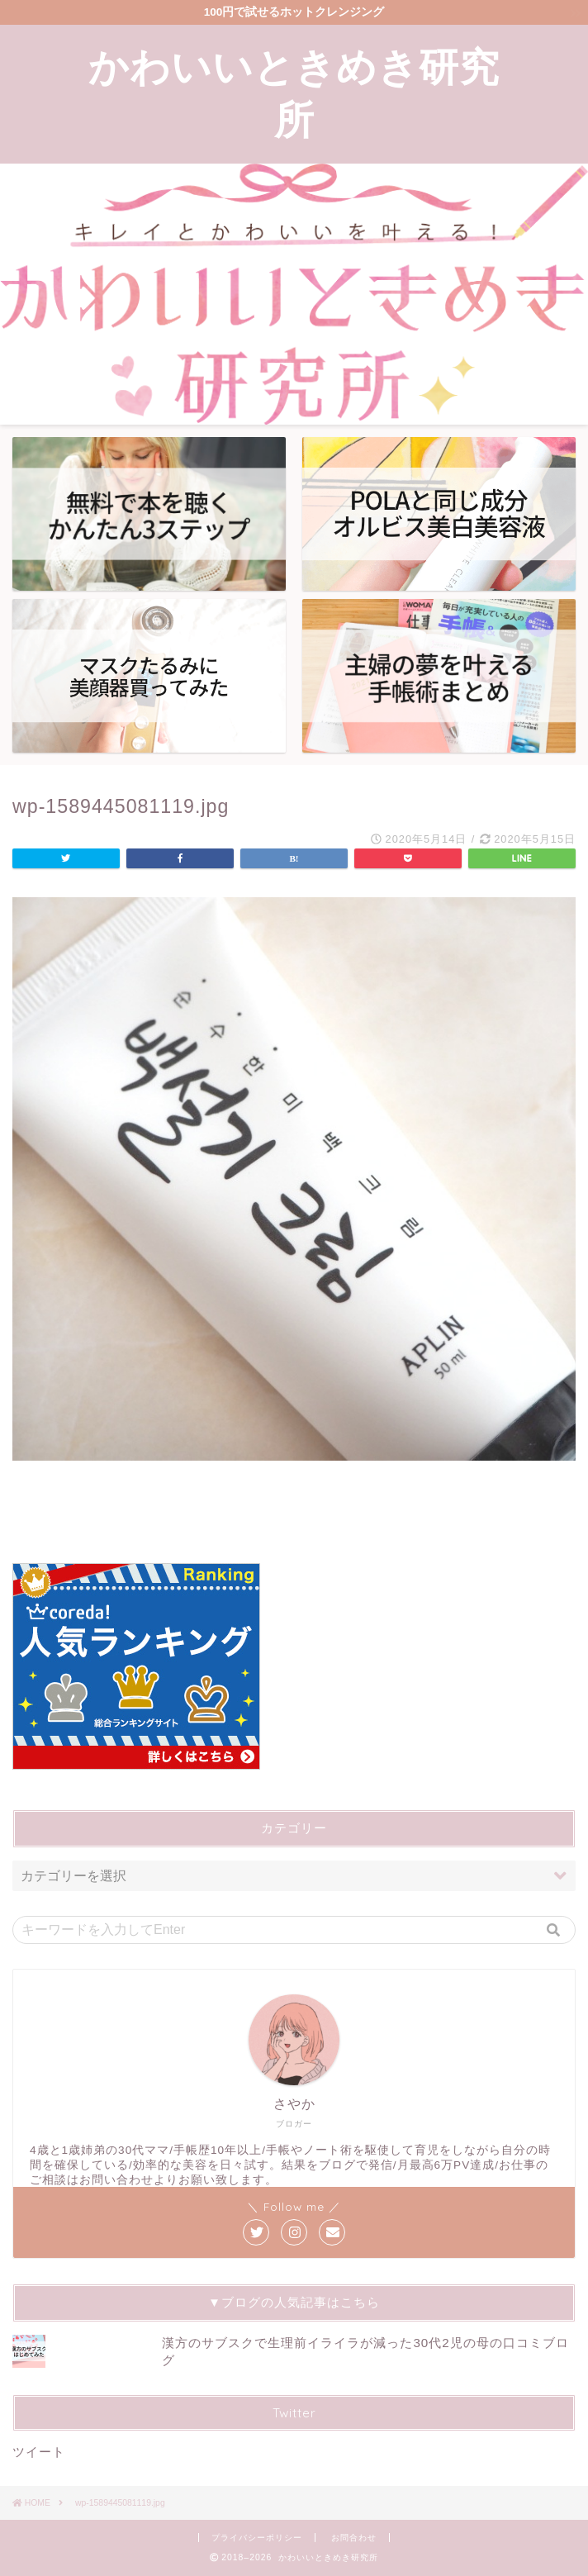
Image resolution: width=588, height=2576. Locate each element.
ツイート (38, 2452)
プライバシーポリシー (256, 2537)
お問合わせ (354, 2537)
